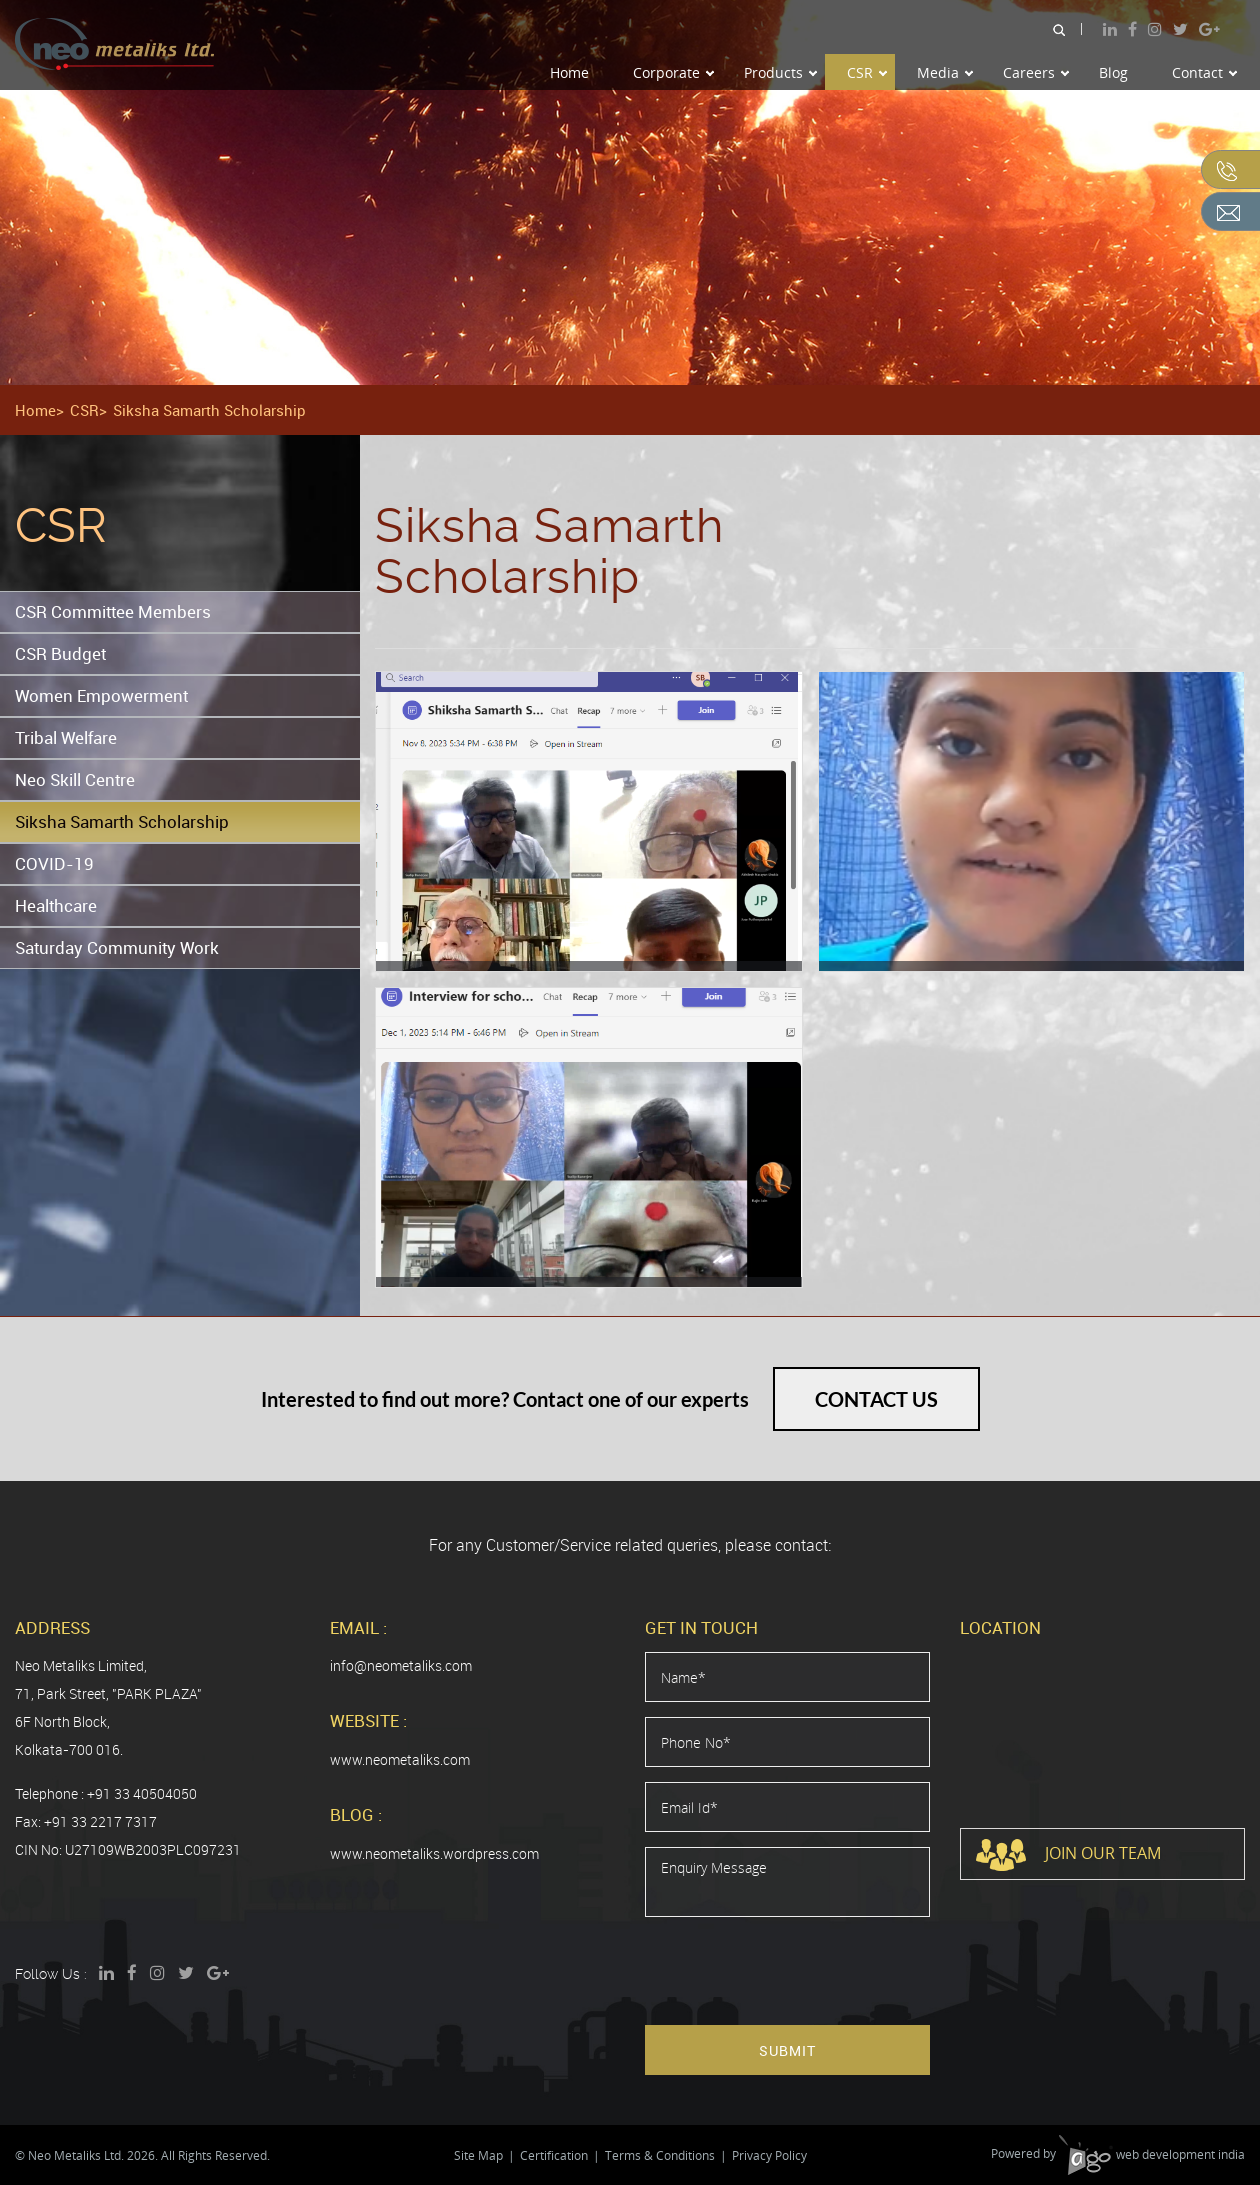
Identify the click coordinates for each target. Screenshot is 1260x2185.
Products (780, 72)
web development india (1152, 2154)
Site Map (478, 2155)
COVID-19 (54, 863)
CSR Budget (60, 653)
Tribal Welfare (66, 737)
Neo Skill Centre (75, 779)
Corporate (673, 72)
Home (569, 72)
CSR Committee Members (113, 611)
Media (945, 72)
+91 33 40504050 (142, 1793)
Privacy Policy (769, 2155)
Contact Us (876, 1399)
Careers (1036, 72)
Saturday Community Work (117, 947)
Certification (554, 2155)
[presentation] (797, 1971)
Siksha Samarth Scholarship (122, 821)
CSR (867, 72)
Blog (1113, 72)
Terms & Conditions (660, 2155)
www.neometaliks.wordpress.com (434, 1853)
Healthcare (56, 905)
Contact (1204, 72)
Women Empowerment (101, 695)
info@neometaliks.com (401, 1665)
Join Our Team (1068, 1855)
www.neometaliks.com (400, 1759)
